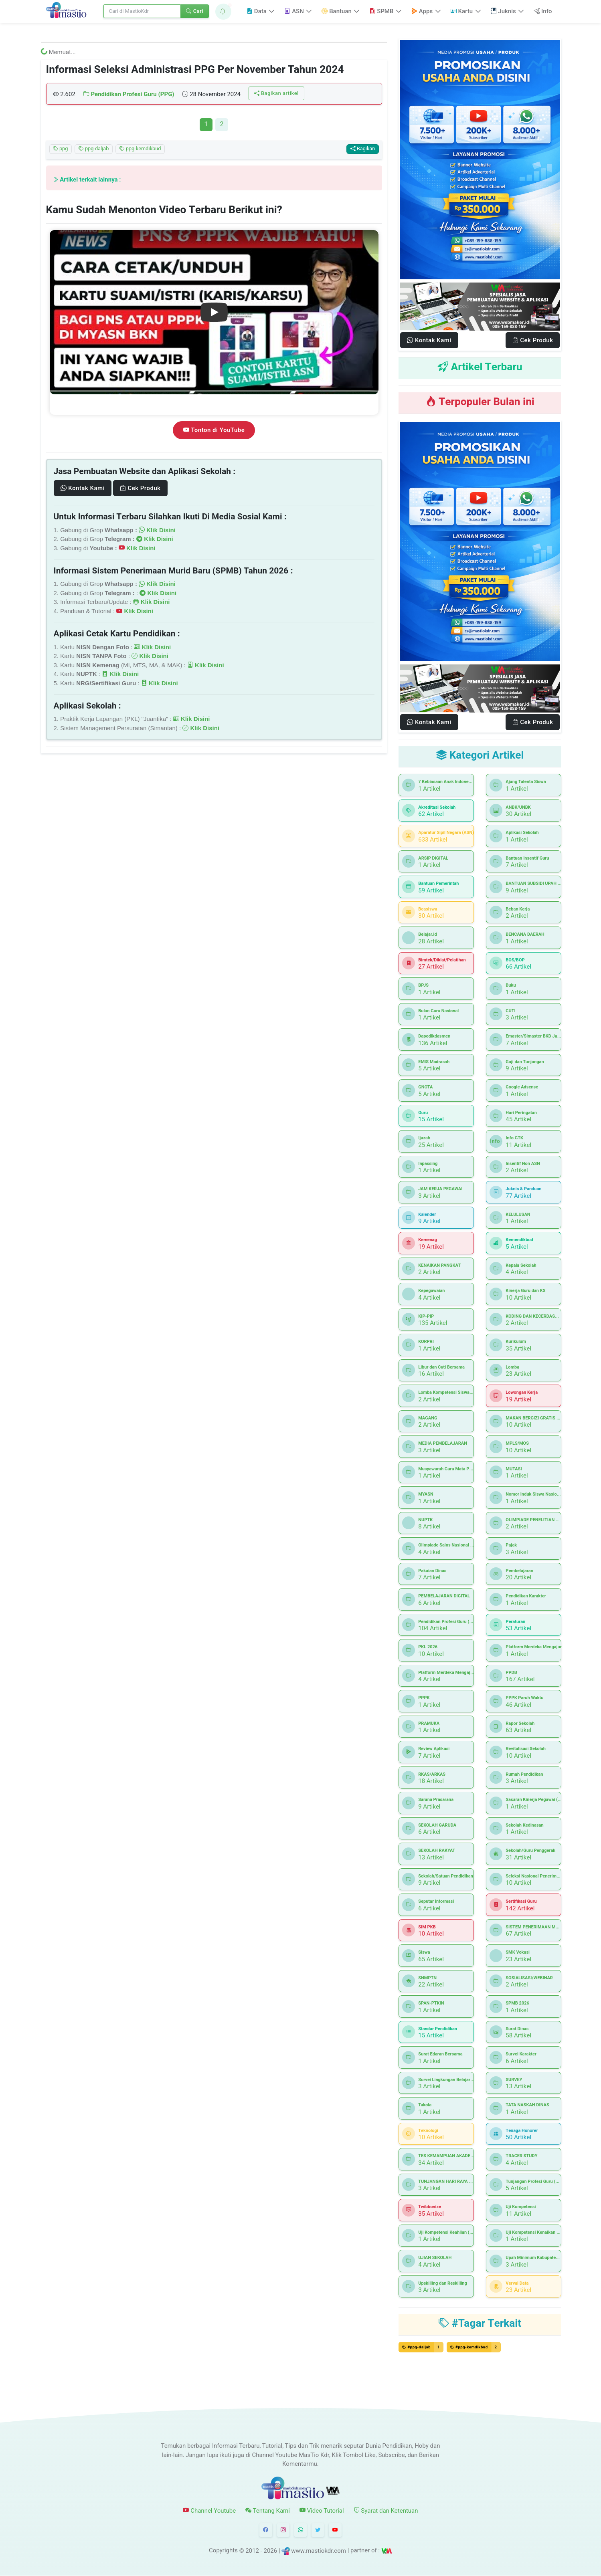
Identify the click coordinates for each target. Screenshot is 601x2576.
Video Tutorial (321, 2510)
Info (543, 11)
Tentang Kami (267, 2510)
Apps (422, 11)
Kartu (462, 11)
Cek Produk (140, 488)
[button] (223, 12)
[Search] (142, 11)
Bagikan (362, 149)
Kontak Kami (83, 488)
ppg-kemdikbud (140, 149)
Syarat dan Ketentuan (386, 2510)
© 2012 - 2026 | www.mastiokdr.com (292, 2550)
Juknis (503, 11)
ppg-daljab (94, 149)
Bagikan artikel (276, 93)
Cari (194, 11)
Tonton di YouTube (214, 430)
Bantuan (336, 11)
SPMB (381, 11)
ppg (60, 149)
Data (257, 11)
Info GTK (496, 1141)
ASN (294, 11)
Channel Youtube (209, 2510)
